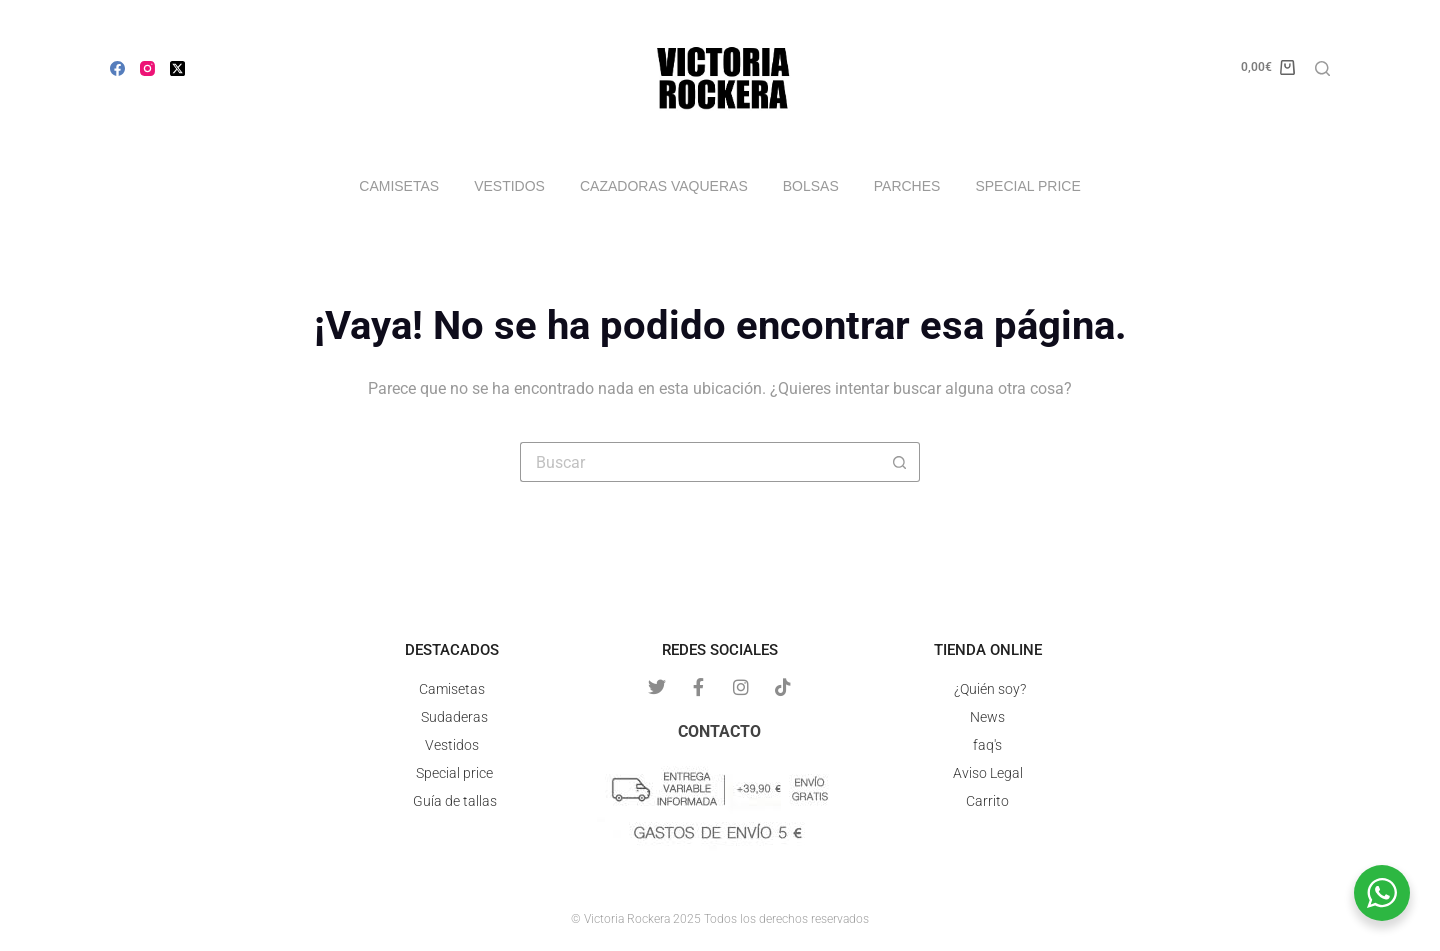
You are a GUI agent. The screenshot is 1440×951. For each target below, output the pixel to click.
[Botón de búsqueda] (900, 462)
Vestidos (509, 186)
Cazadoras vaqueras (664, 186)
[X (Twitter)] (177, 68)
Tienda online (988, 650)
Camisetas (399, 186)
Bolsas (811, 186)
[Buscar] (1322, 68)
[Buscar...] (700, 462)
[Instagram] (147, 68)
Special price (1027, 186)
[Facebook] (117, 68)
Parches (907, 186)
